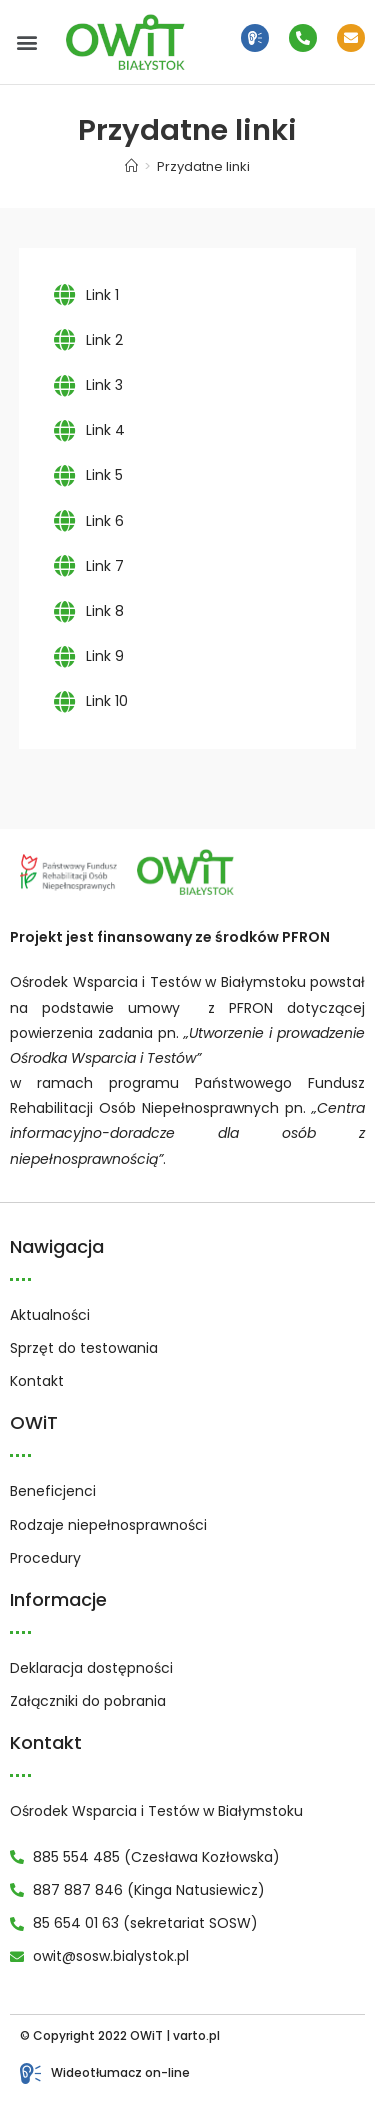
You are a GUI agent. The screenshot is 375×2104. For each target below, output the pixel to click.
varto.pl (196, 2035)
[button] (26, 42)
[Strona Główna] (131, 166)
